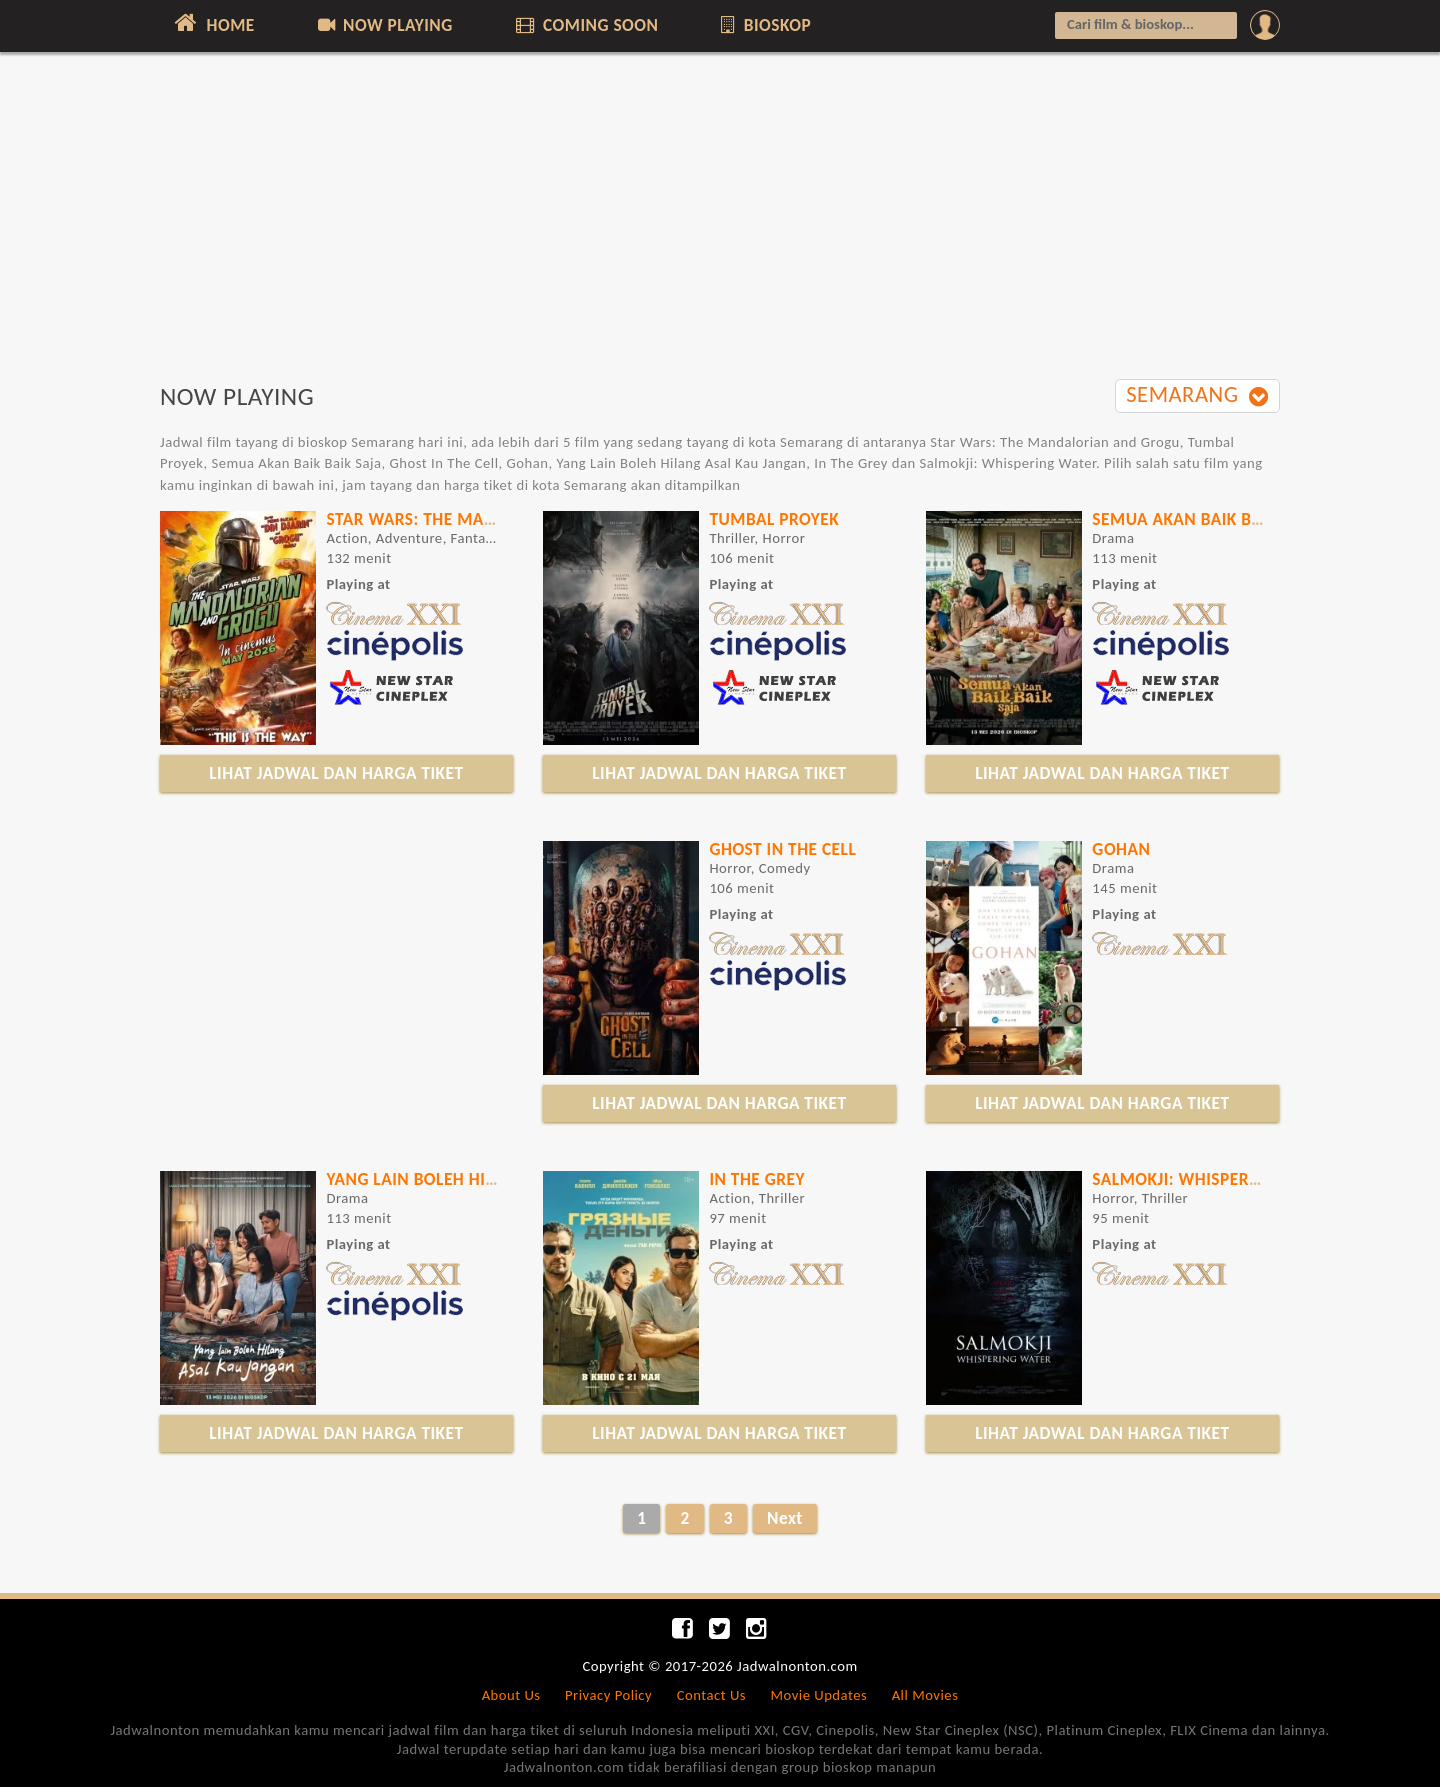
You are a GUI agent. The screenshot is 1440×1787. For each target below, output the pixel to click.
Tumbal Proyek (774, 519)
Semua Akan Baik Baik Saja (1205, 519)
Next (785, 1518)
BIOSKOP (764, 25)
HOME (212, 23)
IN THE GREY (757, 1179)
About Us (511, 1695)
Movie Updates (818, 1695)
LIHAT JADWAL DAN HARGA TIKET (336, 773)
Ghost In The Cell (782, 849)
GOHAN (1121, 849)
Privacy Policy (608, 1695)
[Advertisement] (720, 227)
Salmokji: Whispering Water (1213, 1179)
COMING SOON (585, 25)
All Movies (925, 1695)
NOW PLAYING (383, 25)
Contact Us (711, 1695)
